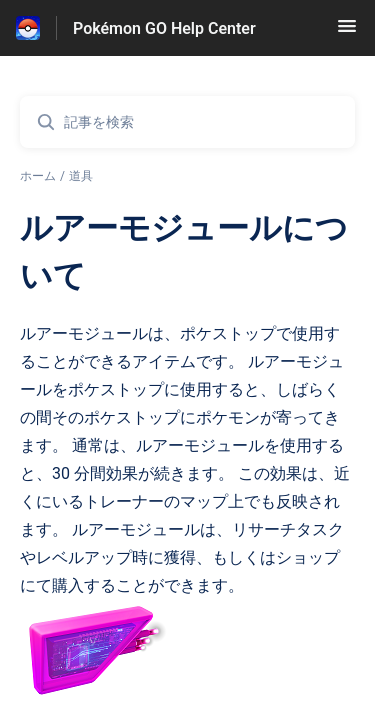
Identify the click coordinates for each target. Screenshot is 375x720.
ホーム (38, 176)
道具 (81, 176)
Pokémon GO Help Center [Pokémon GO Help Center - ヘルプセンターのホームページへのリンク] (164, 28)
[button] (347, 32)
